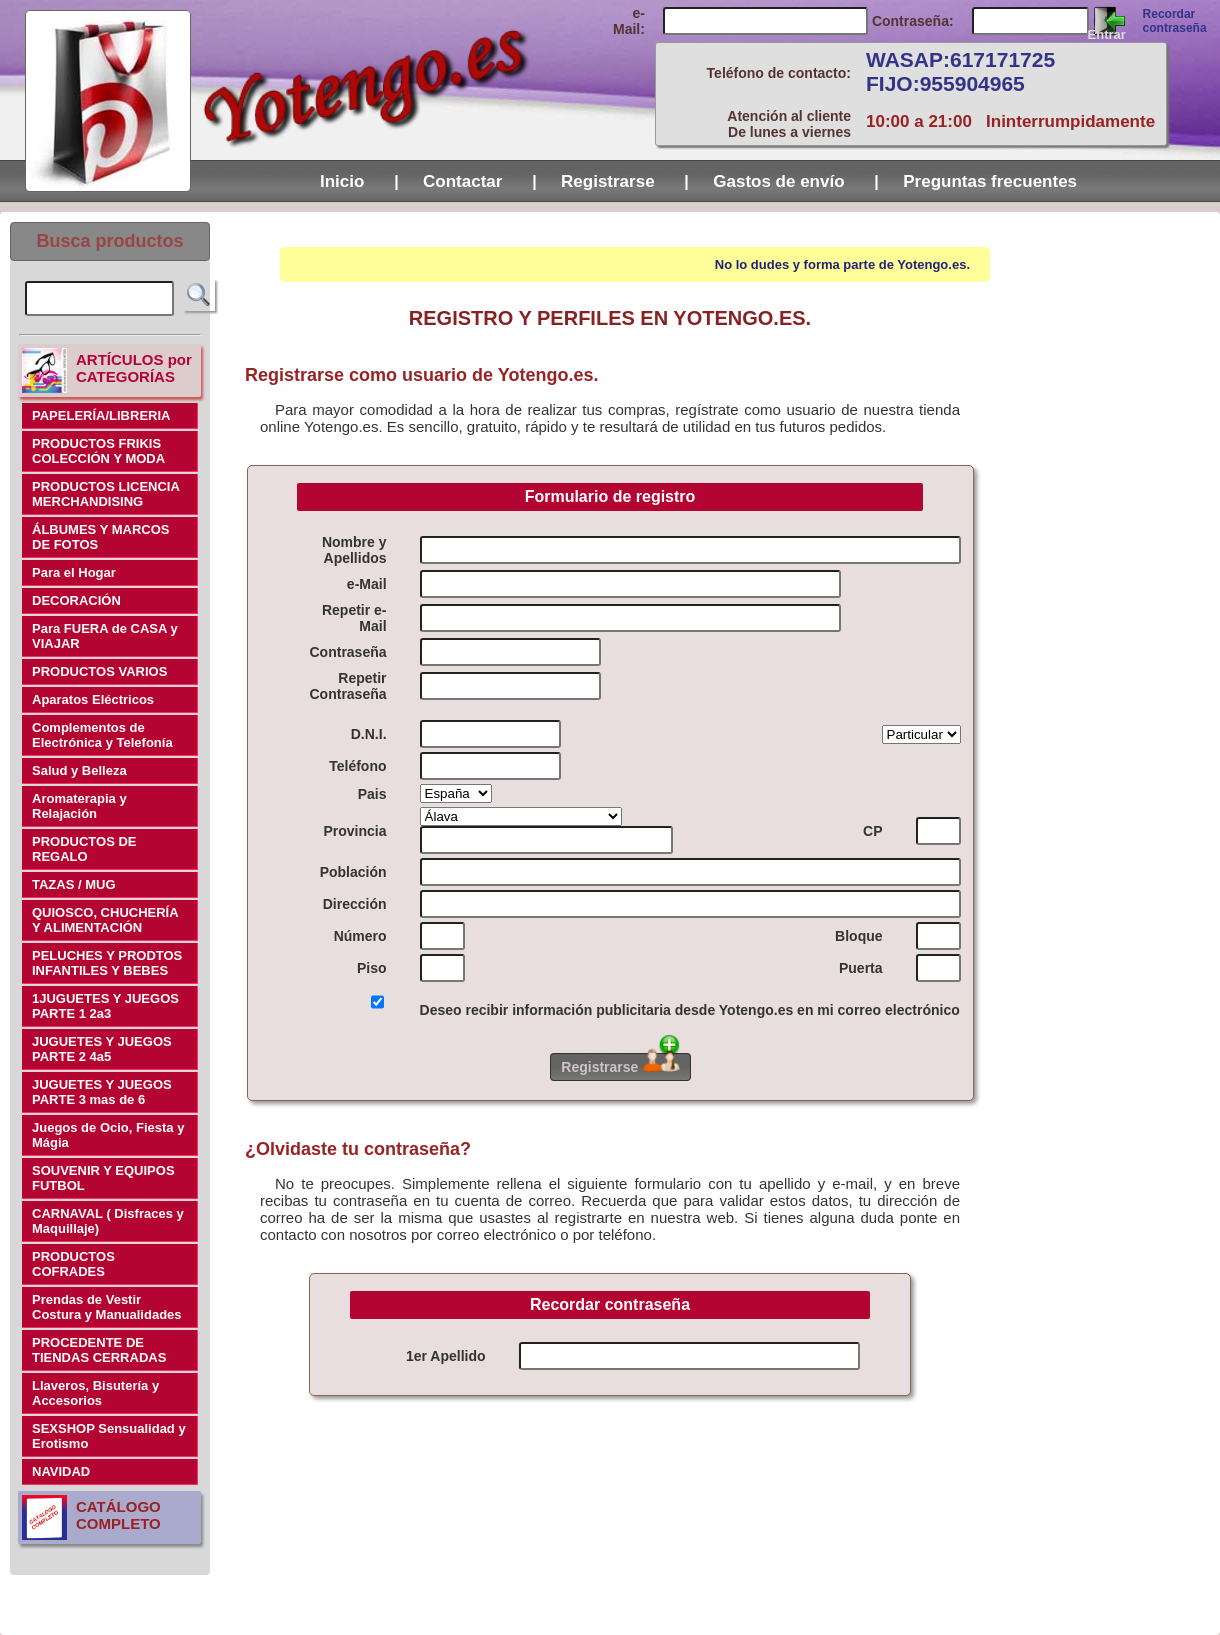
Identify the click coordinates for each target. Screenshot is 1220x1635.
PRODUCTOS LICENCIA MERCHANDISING (106, 494)
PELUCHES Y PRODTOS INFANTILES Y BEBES (107, 963)
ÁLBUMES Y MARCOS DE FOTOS (100, 537)
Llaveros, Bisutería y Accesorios (95, 1393)
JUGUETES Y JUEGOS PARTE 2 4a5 (102, 1049)
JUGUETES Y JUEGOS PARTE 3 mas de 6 (102, 1092)
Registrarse (610, 181)
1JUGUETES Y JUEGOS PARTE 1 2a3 (105, 1006)
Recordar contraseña (1175, 21)
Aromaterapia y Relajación (79, 806)
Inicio (344, 181)
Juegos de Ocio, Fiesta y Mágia (108, 1135)
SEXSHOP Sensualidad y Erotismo (109, 1436)
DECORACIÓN (76, 600)
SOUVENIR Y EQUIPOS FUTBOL (103, 1178)
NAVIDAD (61, 1471)
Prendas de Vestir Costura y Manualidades (107, 1307)
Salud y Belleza (79, 770)
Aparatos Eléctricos (93, 699)
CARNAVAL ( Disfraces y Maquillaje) (108, 1221)
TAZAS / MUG (74, 884)
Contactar (465, 181)
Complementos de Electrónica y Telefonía (102, 735)
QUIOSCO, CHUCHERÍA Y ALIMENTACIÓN (105, 920)
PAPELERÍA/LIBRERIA (101, 415)
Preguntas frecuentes (990, 181)
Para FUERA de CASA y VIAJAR (105, 636)
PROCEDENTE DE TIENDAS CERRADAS (99, 1350)
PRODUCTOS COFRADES (73, 1264)
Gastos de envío (781, 181)
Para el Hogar (74, 572)
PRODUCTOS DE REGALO (84, 849)
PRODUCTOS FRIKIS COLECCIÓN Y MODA (98, 451)
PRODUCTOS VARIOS (99, 671)
